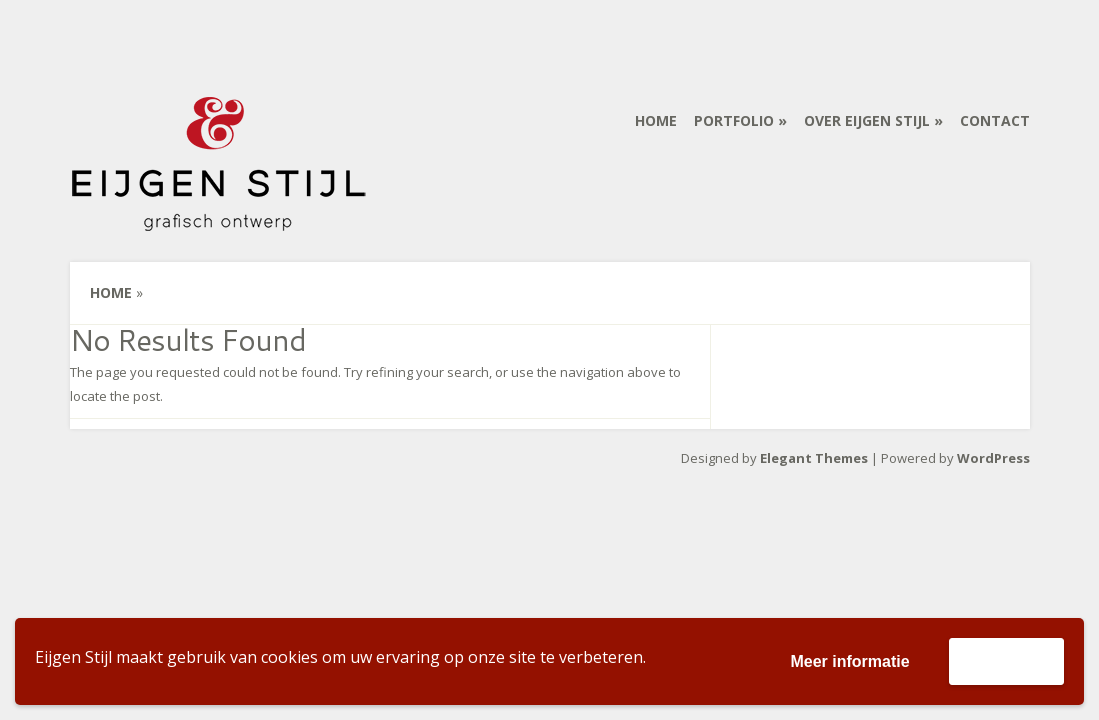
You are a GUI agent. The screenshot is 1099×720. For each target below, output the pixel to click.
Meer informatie (849, 661)
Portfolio (734, 120)
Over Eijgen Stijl (867, 120)
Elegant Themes (814, 458)
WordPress (993, 458)
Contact (995, 120)
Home (656, 120)
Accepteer (1006, 660)
